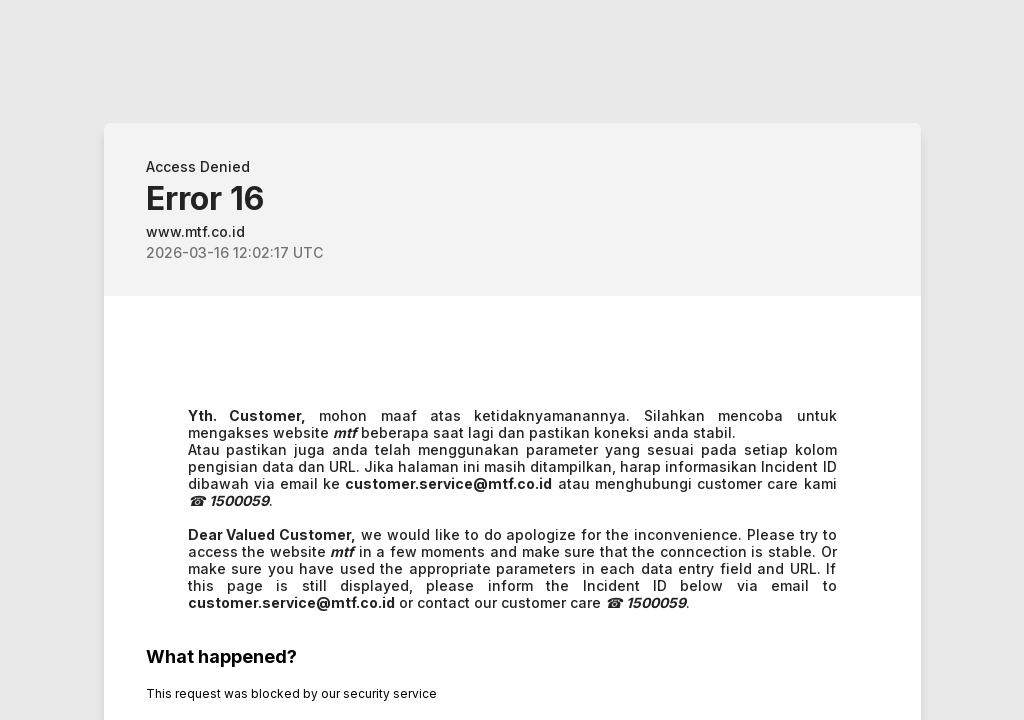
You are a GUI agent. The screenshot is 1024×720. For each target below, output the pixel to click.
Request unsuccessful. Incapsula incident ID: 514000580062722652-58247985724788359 (512, 360)
